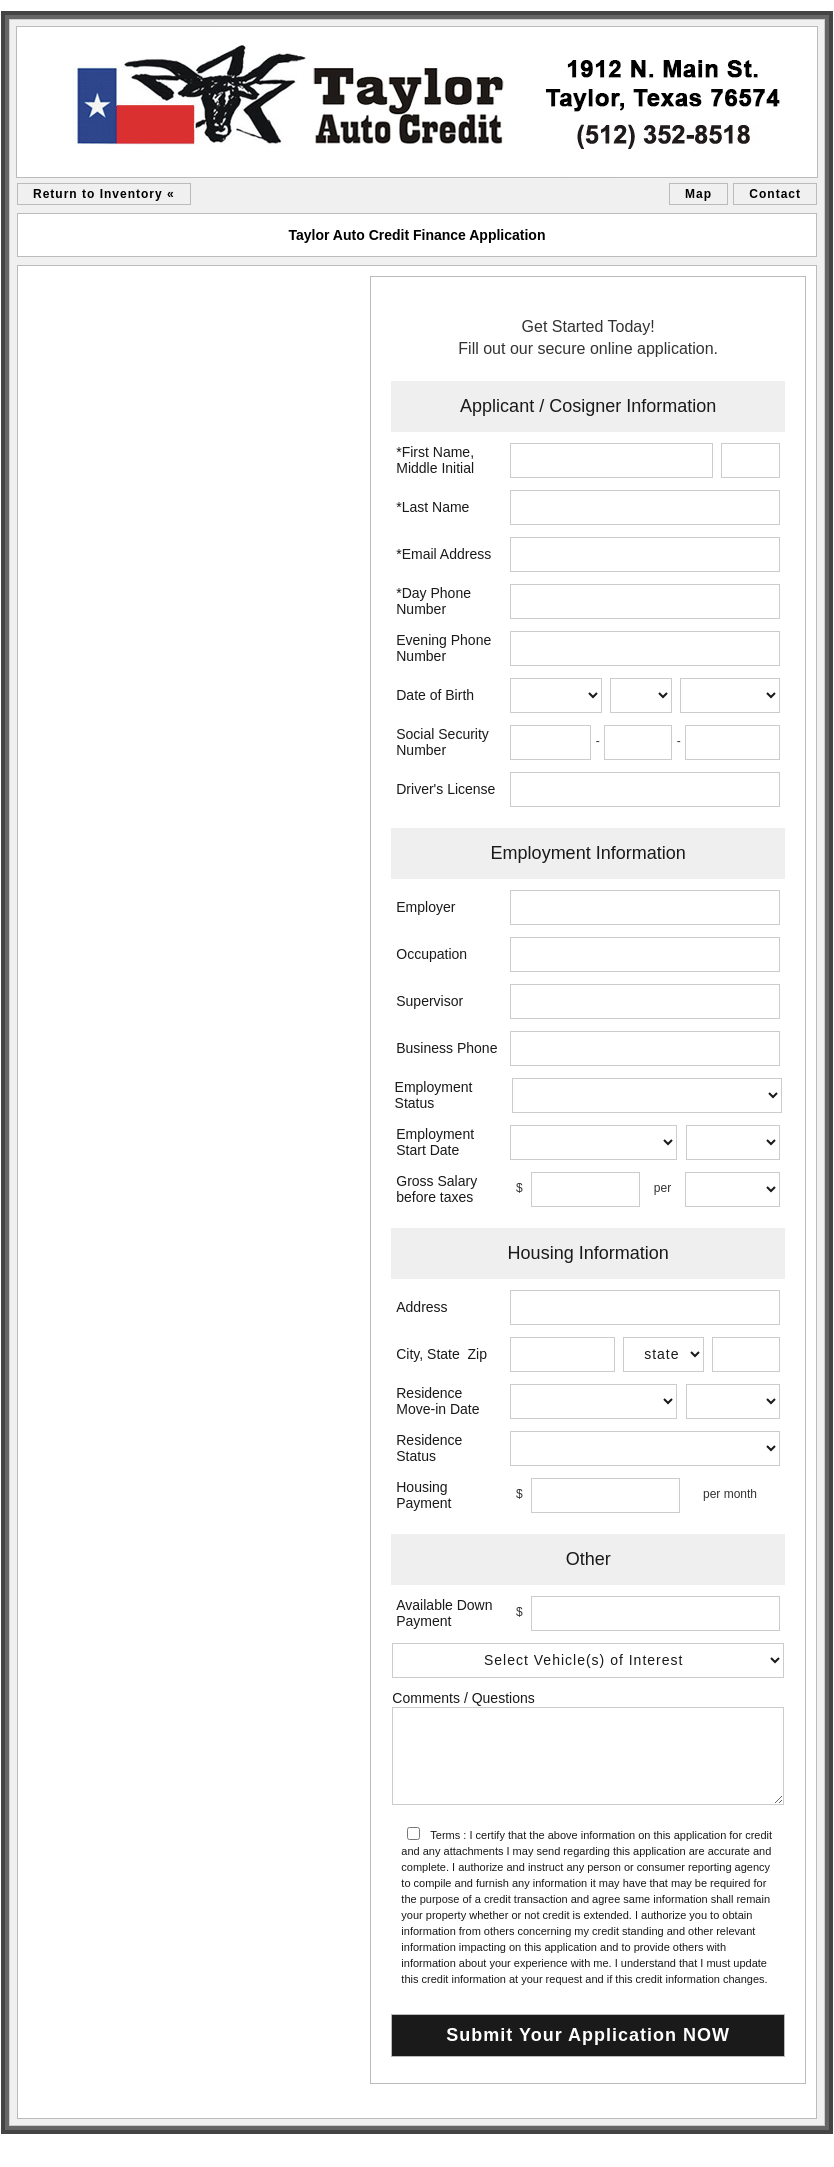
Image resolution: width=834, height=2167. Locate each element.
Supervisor (429, 1001)
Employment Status (434, 1095)
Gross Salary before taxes (436, 1189)
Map (698, 194)
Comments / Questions (463, 1698)
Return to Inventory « (104, 194)
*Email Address (443, 554)
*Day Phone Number (433, 601)
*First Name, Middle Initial (435, 460)
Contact (775, 194)
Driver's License (445, 789)
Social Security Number (442, 742)
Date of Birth (435, 695)
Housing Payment (423, 1495)
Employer (425, 907)
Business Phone (446, 1048)
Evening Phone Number (443, 648)
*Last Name (432, 507)
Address (421, 1307)
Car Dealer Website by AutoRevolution (748, 2147)
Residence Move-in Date (437, 1401)
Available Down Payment (444, 1613)
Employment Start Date (435, 1142)
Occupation (431, 954)
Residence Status (429, 1448)
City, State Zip (441, 1354)
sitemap (25, 2147)
